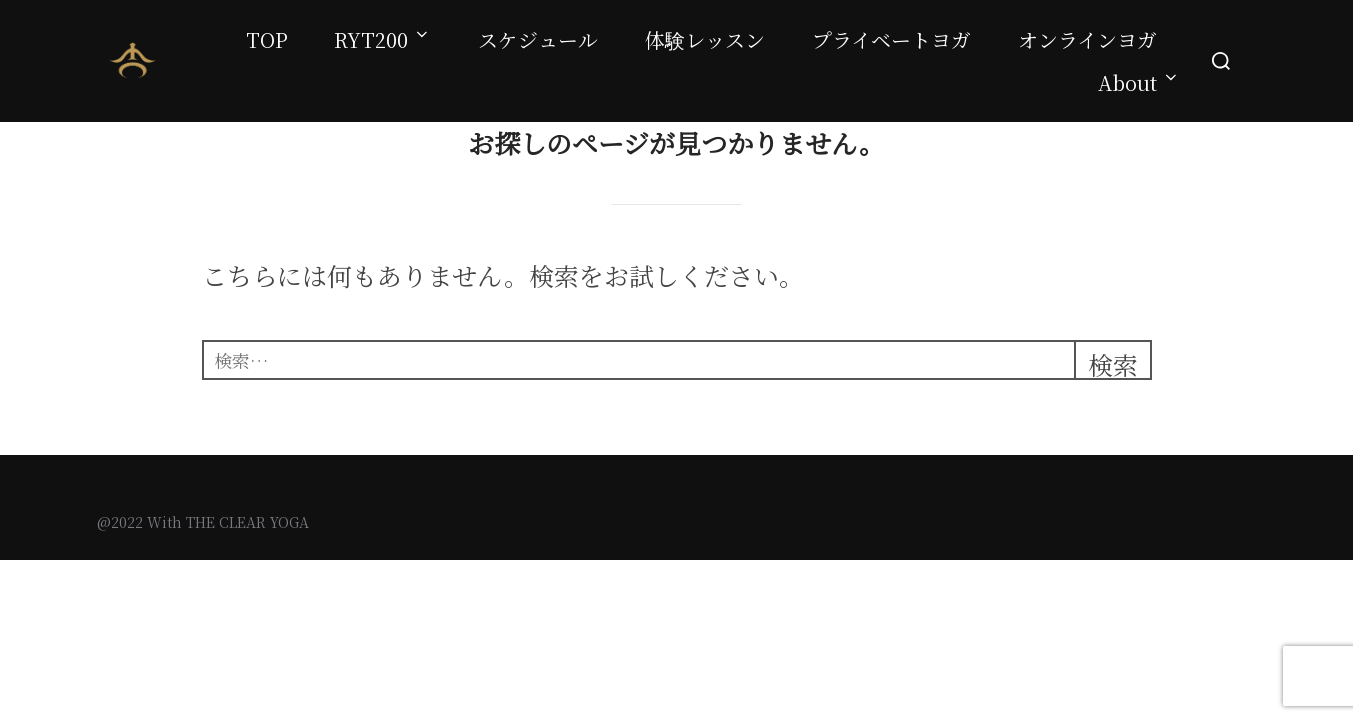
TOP (267, 39)
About (1139, 82)
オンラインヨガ (1087, 39)
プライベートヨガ (891, 39)
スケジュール (538, 39)
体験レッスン (705, 39)
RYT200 (382, 39)
